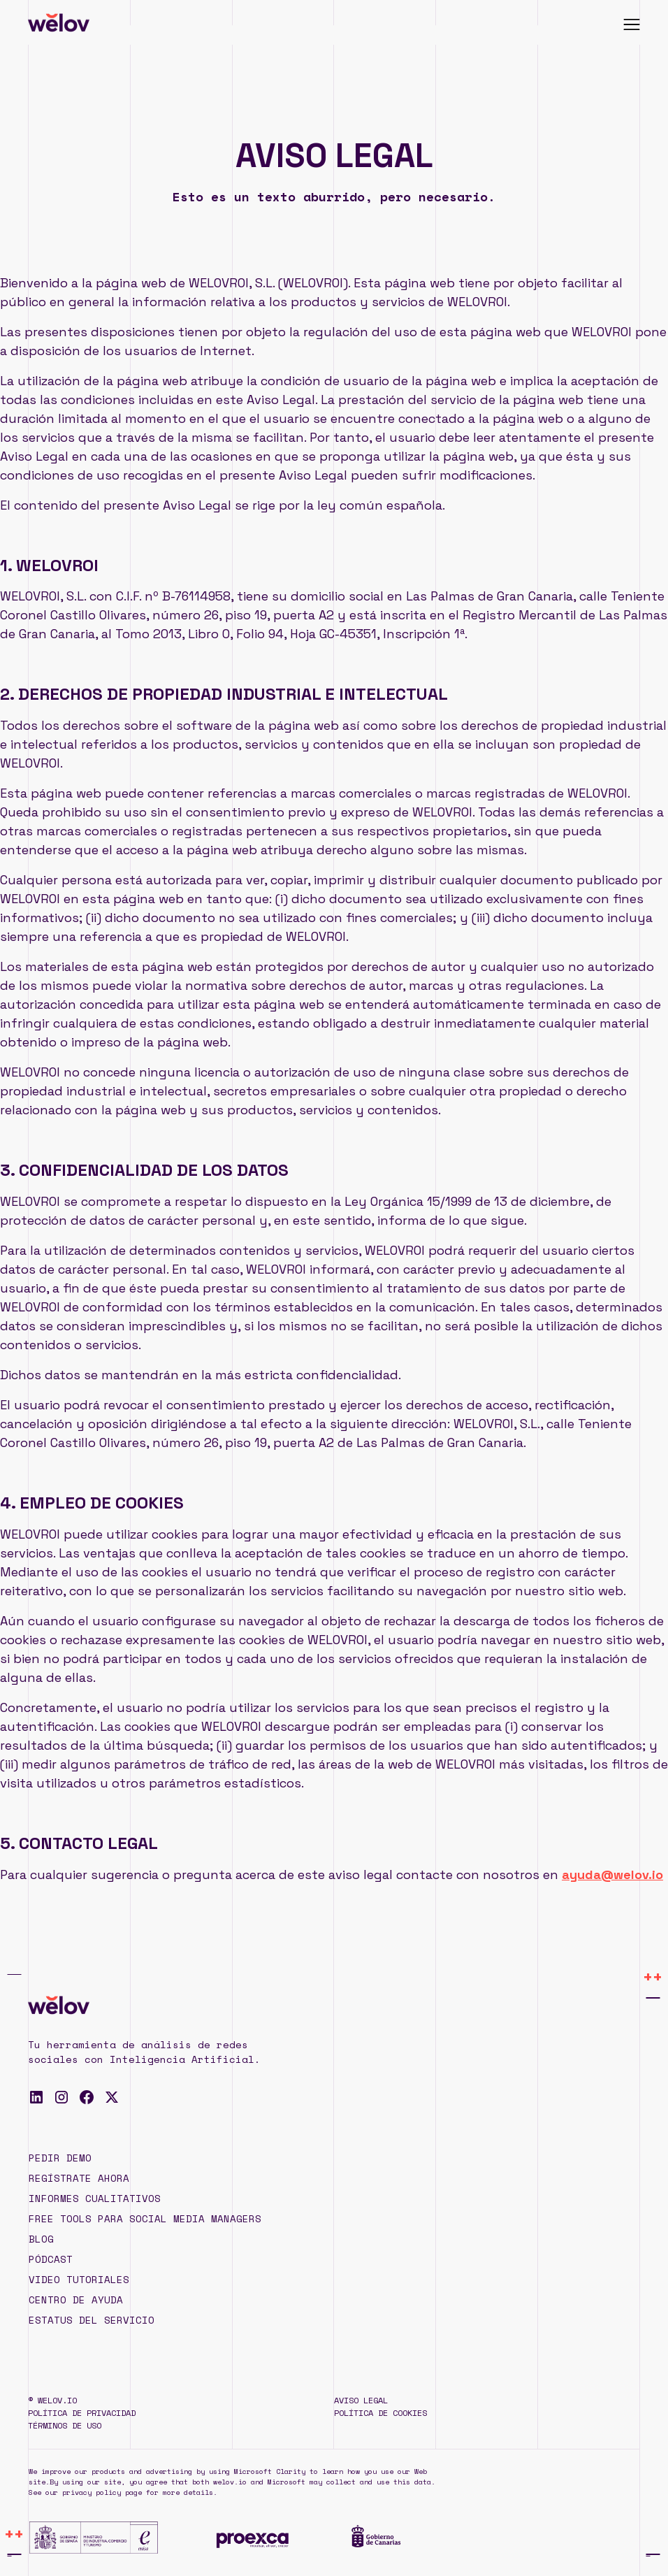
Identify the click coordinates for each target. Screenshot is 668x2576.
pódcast (51, 2259)
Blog (41, 2238)
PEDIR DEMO (60, 2157)
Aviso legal (361, 2400)
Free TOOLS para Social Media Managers (145, 2218)
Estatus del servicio (91, 2319)
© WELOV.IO (52, 2400)
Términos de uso (64, 2425)
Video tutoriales (79, 2279)
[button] (631, 22)
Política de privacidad (82, 2413)
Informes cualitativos (95, 2198)
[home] (58, 22)
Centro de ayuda (76, 2299)
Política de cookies (380, 2413)
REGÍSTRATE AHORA (79, 2178)
